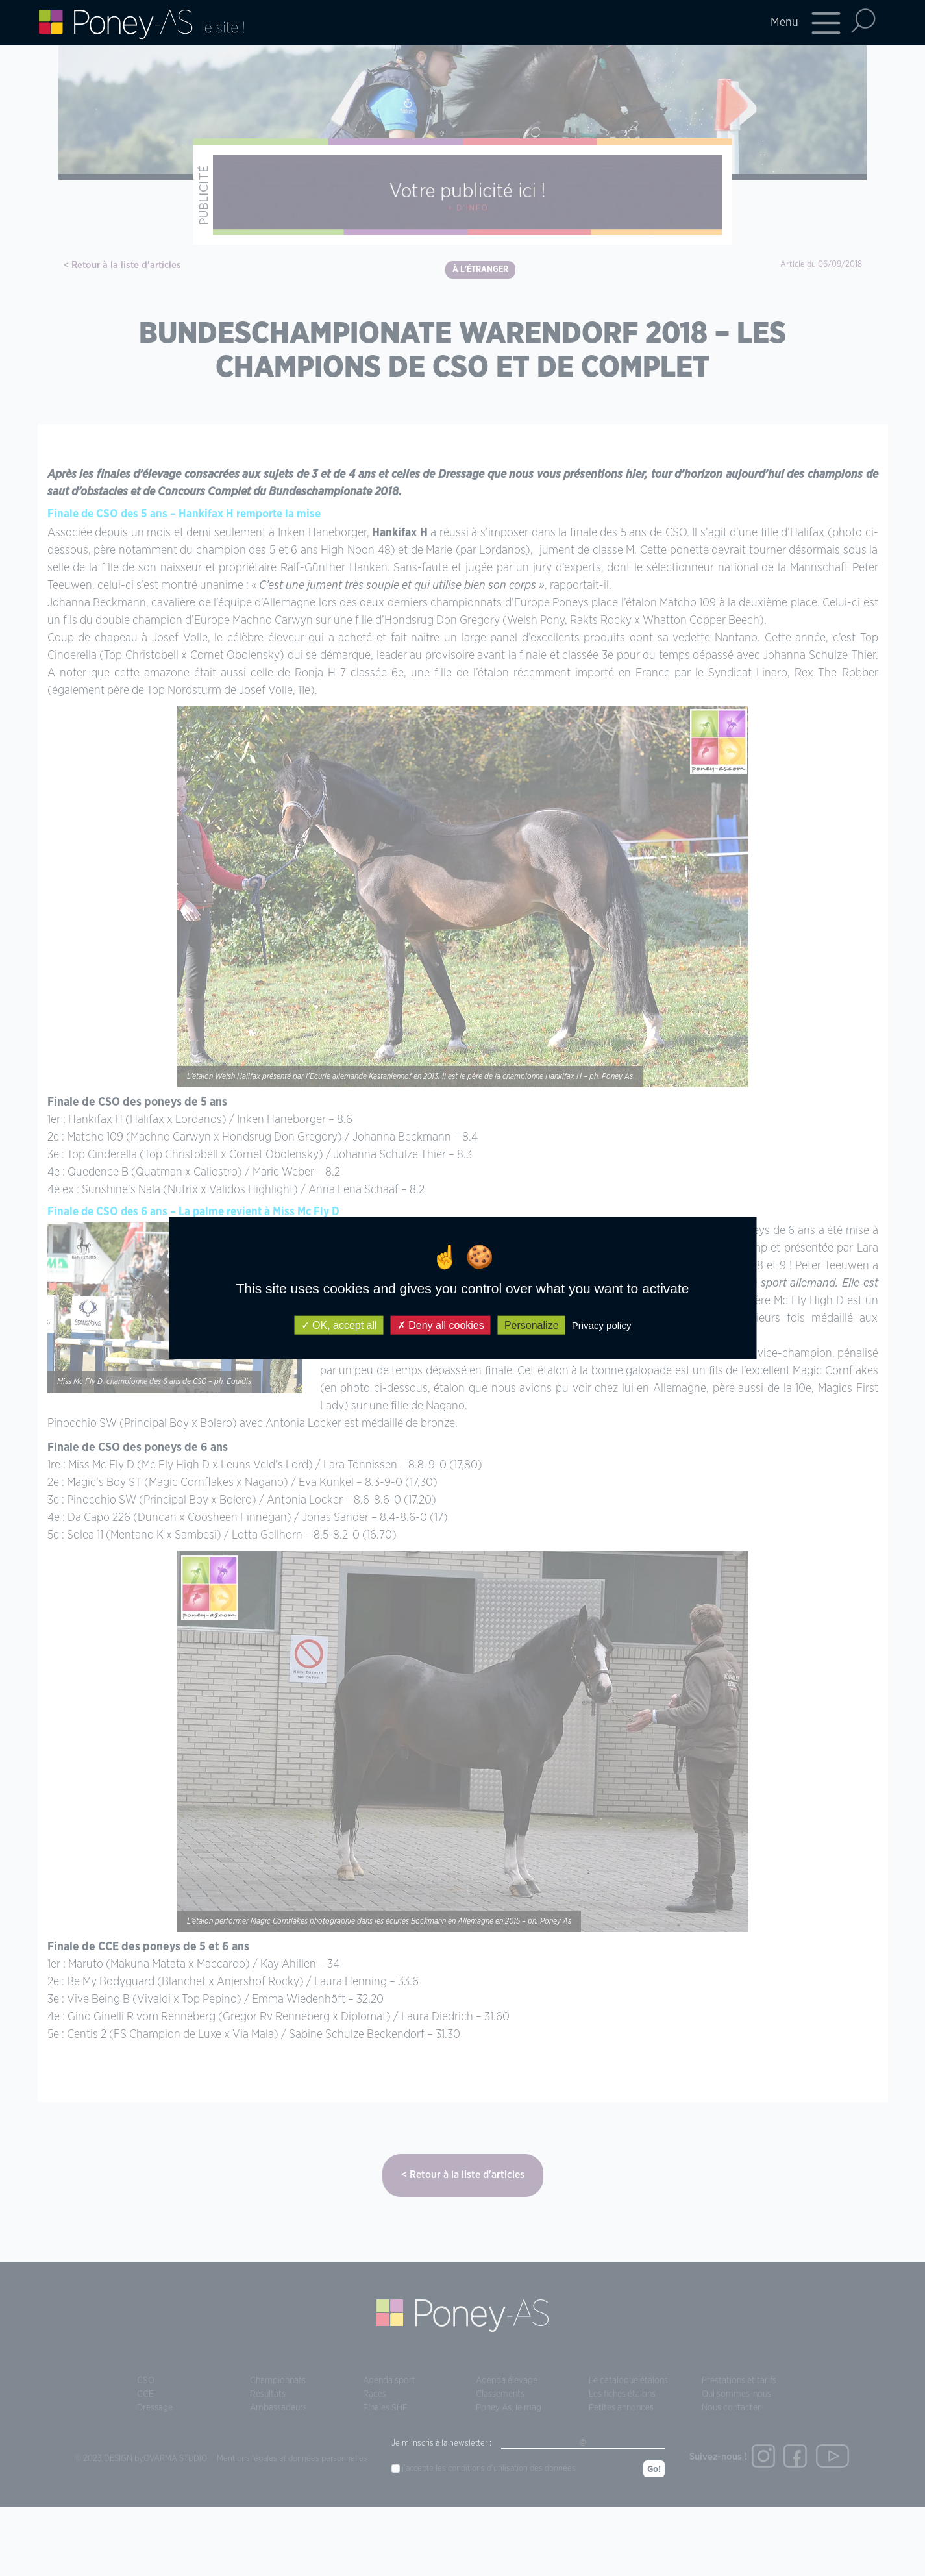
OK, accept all (339, 1324)
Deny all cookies (440, 1324)
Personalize (531, 1324)
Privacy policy (602, 1324)
